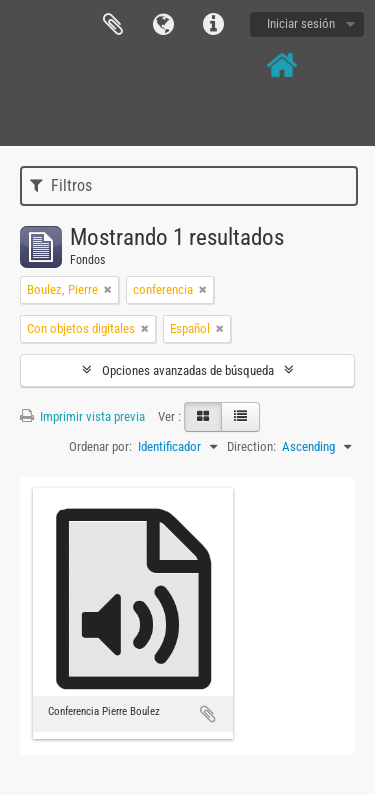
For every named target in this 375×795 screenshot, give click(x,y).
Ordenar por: (100, 446)
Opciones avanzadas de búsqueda (188, 370)
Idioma (163, 25)
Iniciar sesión (301, 23)
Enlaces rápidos (213, 25)
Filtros (61, 185)
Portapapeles (113, 25)
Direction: (251, 446)
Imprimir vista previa (82, 416)
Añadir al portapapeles (208, 714)
